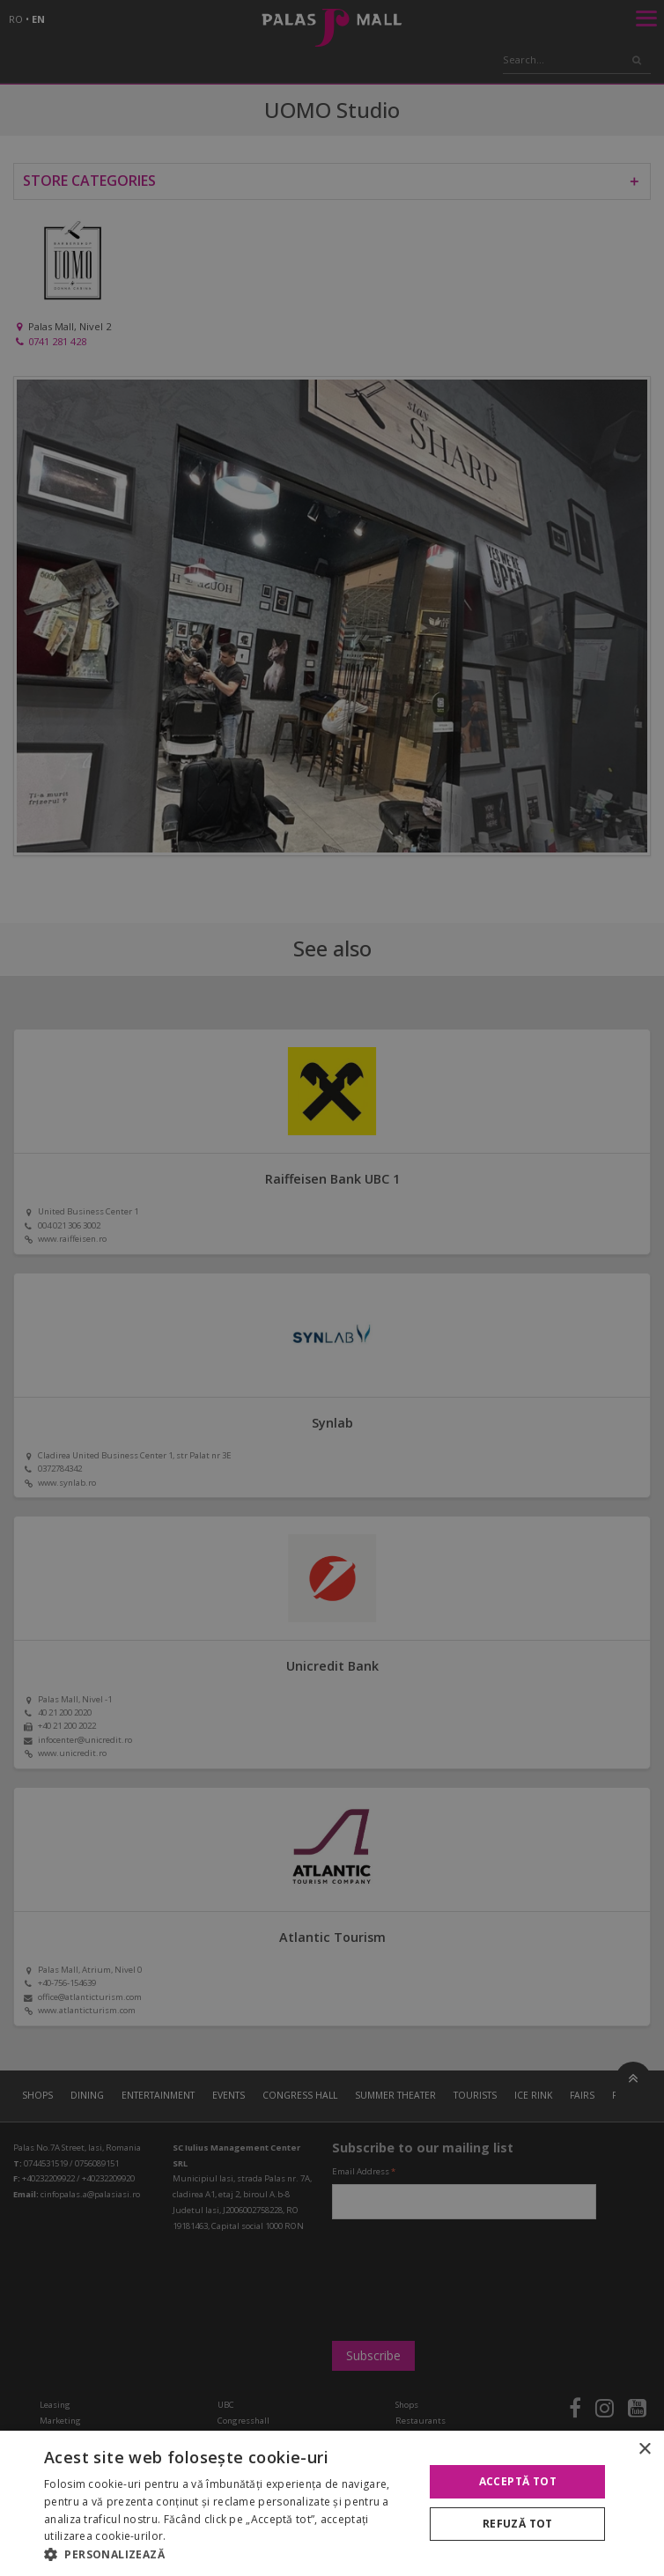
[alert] (332, 1288)
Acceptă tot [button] (518, 2481)
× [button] (644, 2449)
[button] (228, 2554)
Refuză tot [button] (518, 2523)
